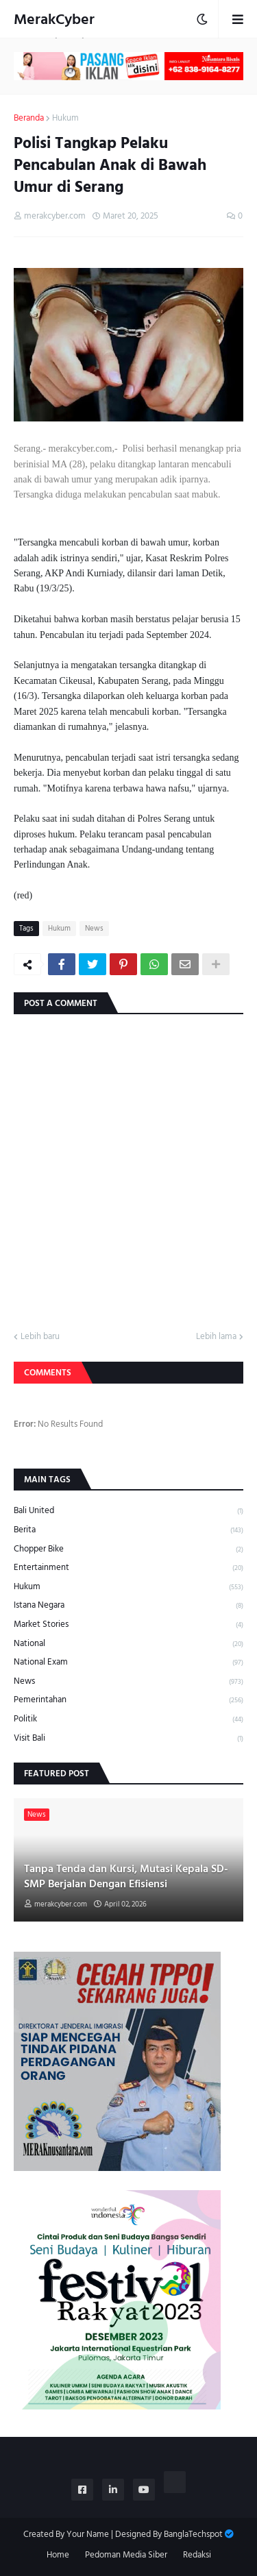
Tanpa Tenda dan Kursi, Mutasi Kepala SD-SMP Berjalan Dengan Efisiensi (126, 1876)
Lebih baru (40, 1337)
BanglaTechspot (193, 2534)
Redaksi (197, 2555)
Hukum (65, 118)
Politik (128, 1719)
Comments (47, 1372)
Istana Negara (128, 1605)
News (94, 928)
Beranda (29, 118)
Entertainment (128, 1567)
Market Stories (128, 1624)
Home (58, 2555)
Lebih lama (216, 1337)
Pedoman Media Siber (126, 2555)
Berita (128, 1530)
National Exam (128, 1662)
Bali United (128, 1511)
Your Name (87, 2534)
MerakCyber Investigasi (54, 31)
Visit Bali (128, 1737)
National (128, 1644)
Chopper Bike (128, 1549)
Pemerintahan (128, 1700)
